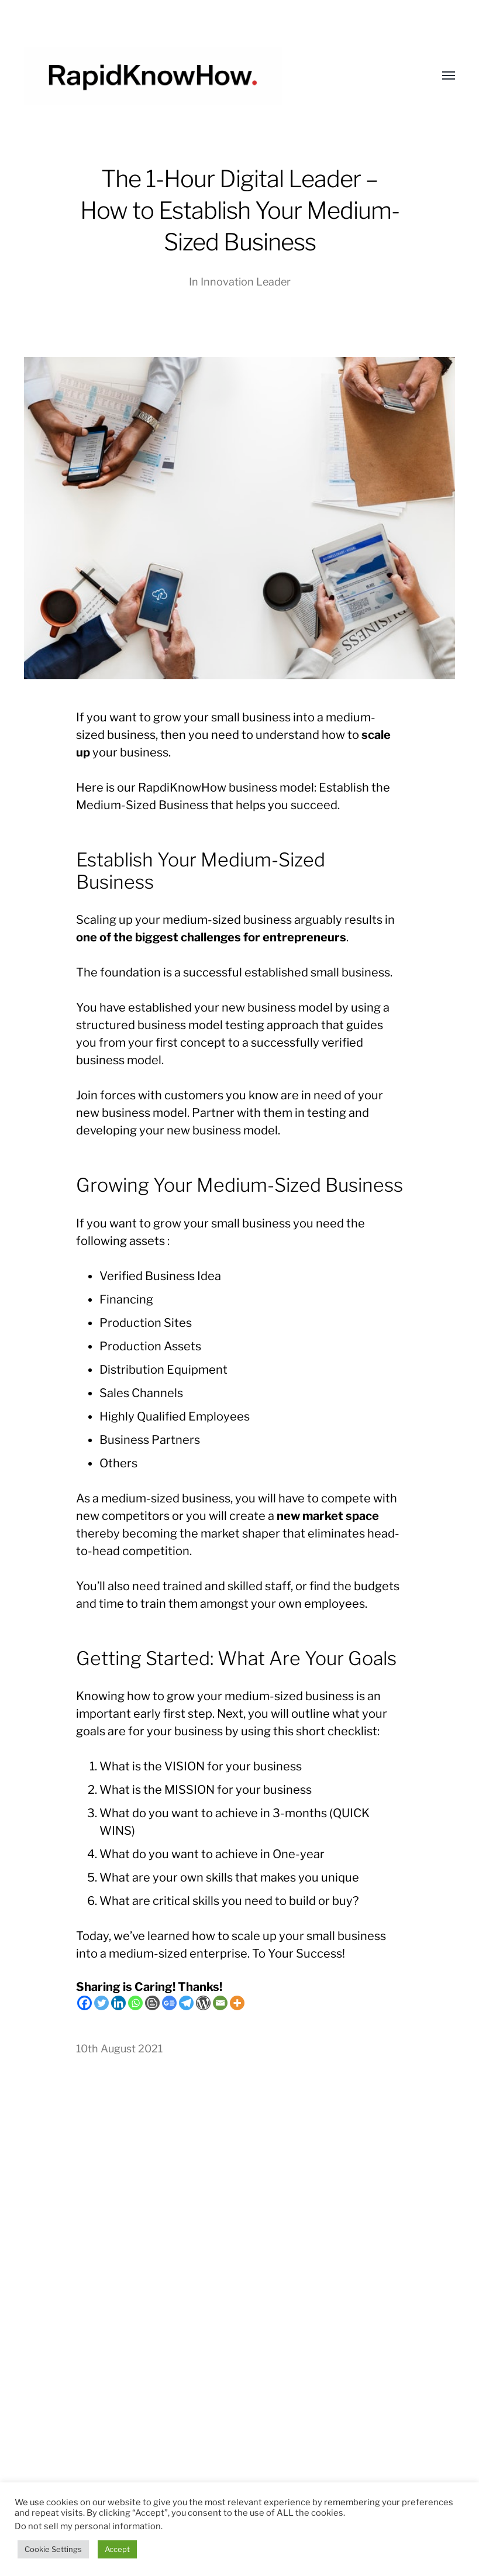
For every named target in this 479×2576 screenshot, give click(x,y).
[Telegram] (186, 2003)
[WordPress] (203, 2003)
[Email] (220, 2003)
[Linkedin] (118, 2003)
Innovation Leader (246, 282)
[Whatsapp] (135, 2003)
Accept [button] (117, 2549)
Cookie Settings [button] (53, 2549)
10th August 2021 (119, 2048)
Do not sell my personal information (88, 2526)
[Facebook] (84, 2003)
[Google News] (169, 2003)
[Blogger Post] (152, 2003)
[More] (237, 2003)
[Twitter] (101, 2003)
